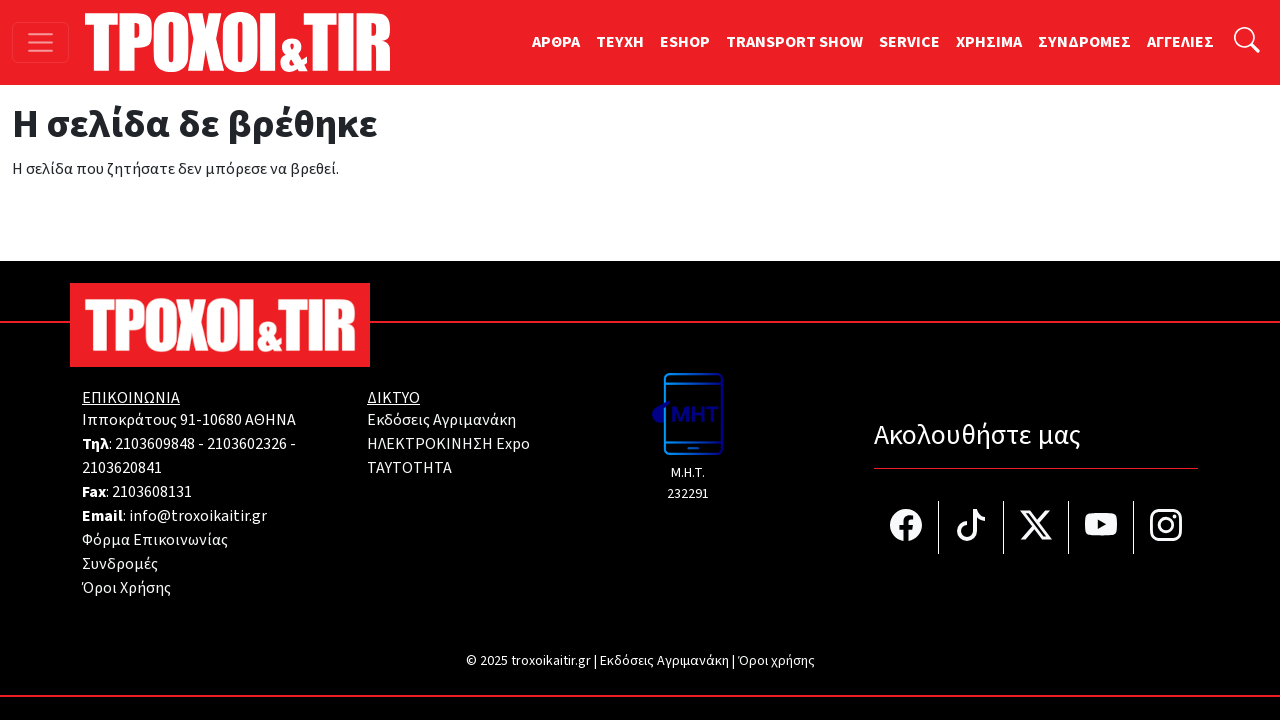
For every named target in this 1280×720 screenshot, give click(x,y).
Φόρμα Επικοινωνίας (155, 540)
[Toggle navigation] (40, 42)
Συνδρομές (120, 564)
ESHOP (685, 42)
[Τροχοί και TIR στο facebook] (906, 527)
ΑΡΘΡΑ (556, 42)
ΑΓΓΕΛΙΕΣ (1180, 42)
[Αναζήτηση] (1247, 42)
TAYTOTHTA (409, 468)
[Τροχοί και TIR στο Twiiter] (1036, 527)
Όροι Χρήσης (126, 588)
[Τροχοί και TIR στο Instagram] (1166, 527)
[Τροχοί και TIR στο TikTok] (971, 527)
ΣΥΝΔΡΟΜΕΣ (1084, 42)
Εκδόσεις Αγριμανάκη (441, 420)
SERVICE (909, 42)
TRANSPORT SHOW (794, 42)
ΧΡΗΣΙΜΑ (989, 42)
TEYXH (620, 42)
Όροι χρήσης (776, 661)
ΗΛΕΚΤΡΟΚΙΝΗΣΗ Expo (448, 444)
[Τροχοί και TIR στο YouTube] (1101, 527)
